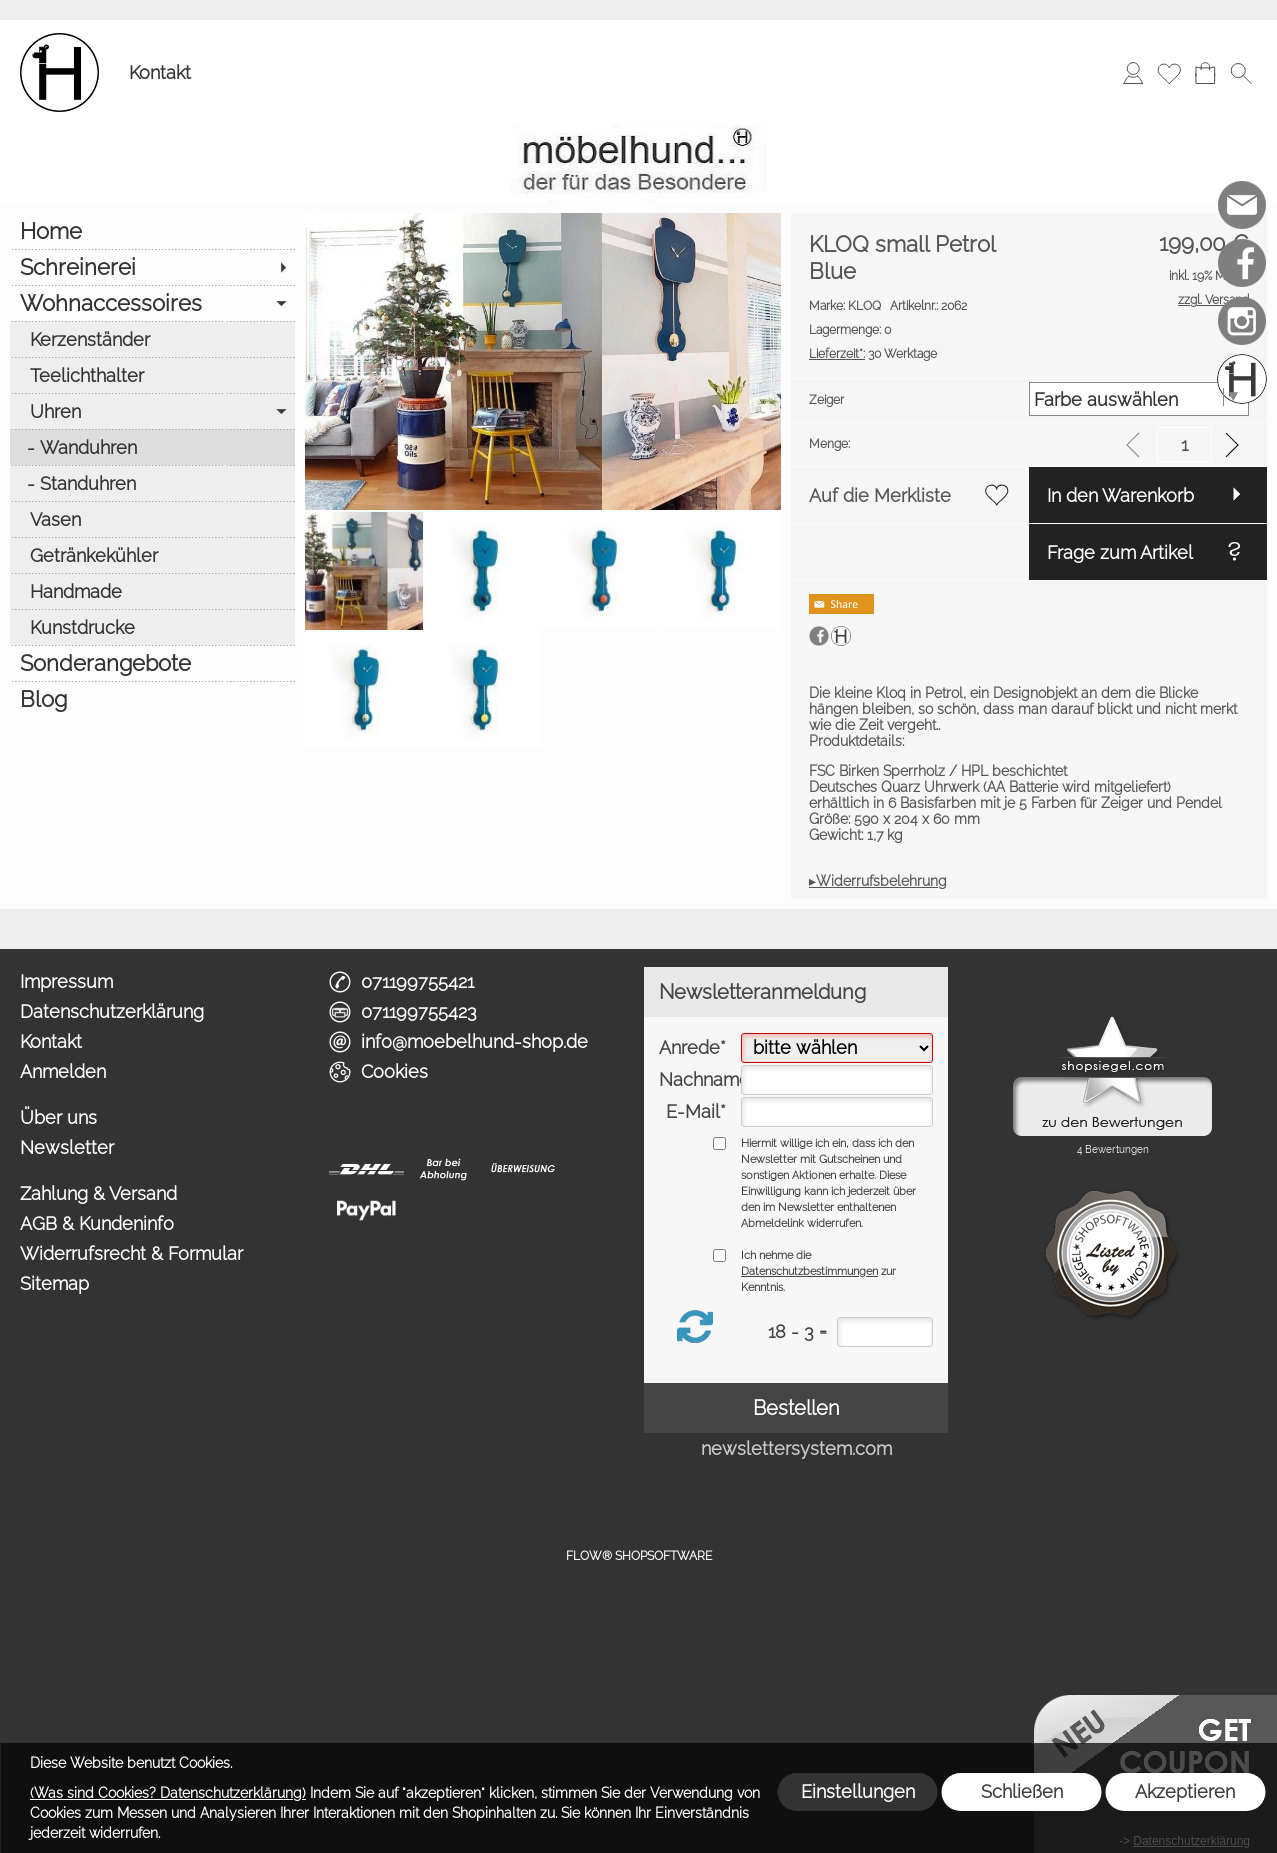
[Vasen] (152, 519)
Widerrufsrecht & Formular (131, 1253)
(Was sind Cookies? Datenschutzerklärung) (168, 1793)
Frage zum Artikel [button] (1120, 552)
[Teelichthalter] (152, 375)
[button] (1241, 73)
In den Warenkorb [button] (1120, 495)
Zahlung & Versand (98, 1193)
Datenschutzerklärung (112, 1011)
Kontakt (160, 72)
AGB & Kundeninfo (97, 1223)
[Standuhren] (152, 483)
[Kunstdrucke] (152, 627)
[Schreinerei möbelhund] (1242, 379)
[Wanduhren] (152, 447)
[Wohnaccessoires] (152, 303)
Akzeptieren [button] (1185, 1791)
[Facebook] (1242, 263)
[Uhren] (152, 411)
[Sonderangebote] (152, 663)
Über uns (58, 1117)
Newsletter (67, 1147)
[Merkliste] (1169, 73)
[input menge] (1184, 444)
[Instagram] (1242, 321)
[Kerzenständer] (152, 339)
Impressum (66, 981)
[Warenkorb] (1205, 73)
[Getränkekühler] (152, 555)
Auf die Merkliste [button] (880, 495)
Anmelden (63, 1071)
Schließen (1022, 1791)
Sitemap (54, 1283)
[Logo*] (59, 41)
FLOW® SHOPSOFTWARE (639, 1556)
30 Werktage (873, 354)
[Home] (152, 231)
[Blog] (152, 699)
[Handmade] (152, 591)
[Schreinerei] (152, 267)
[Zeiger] (1139, 399)
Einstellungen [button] (858, 1791)
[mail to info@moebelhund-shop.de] (1242, 205)
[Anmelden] (1133, 73)
